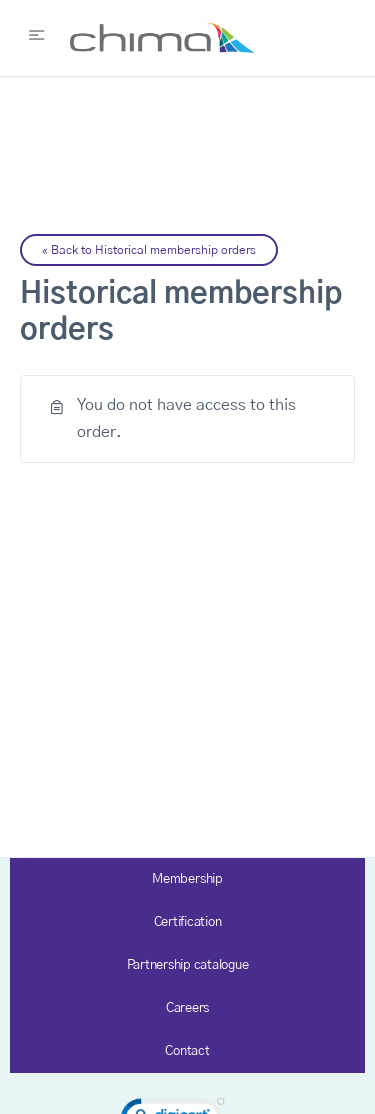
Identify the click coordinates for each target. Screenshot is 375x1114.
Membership (187, 879)
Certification (188, 922)
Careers (187, 1008)
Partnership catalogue (188, 965)
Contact (187, 1051)
